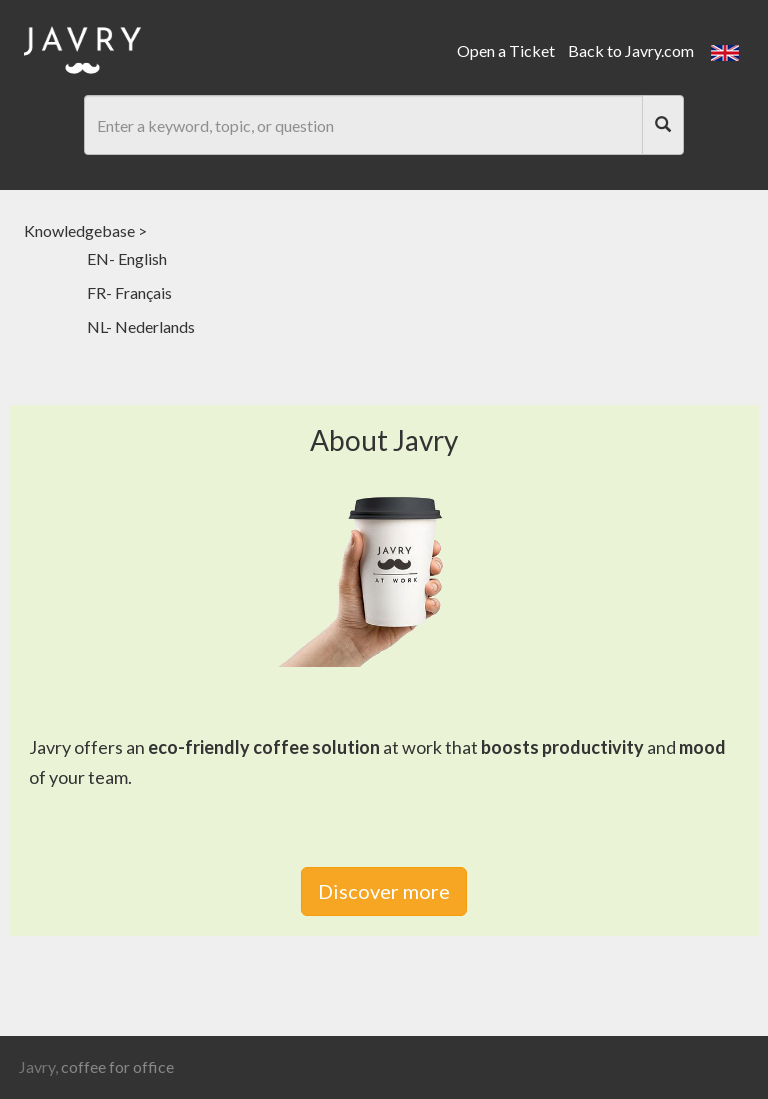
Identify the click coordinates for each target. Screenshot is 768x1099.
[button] (725, 50)
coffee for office (117, 1066)
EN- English (127, 258)
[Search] (663, 125)
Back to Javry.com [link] (631, 50)
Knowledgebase (79, 230)
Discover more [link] (384, 891)
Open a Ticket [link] (506, 50)
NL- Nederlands (141, 326)
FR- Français (129, 292)
